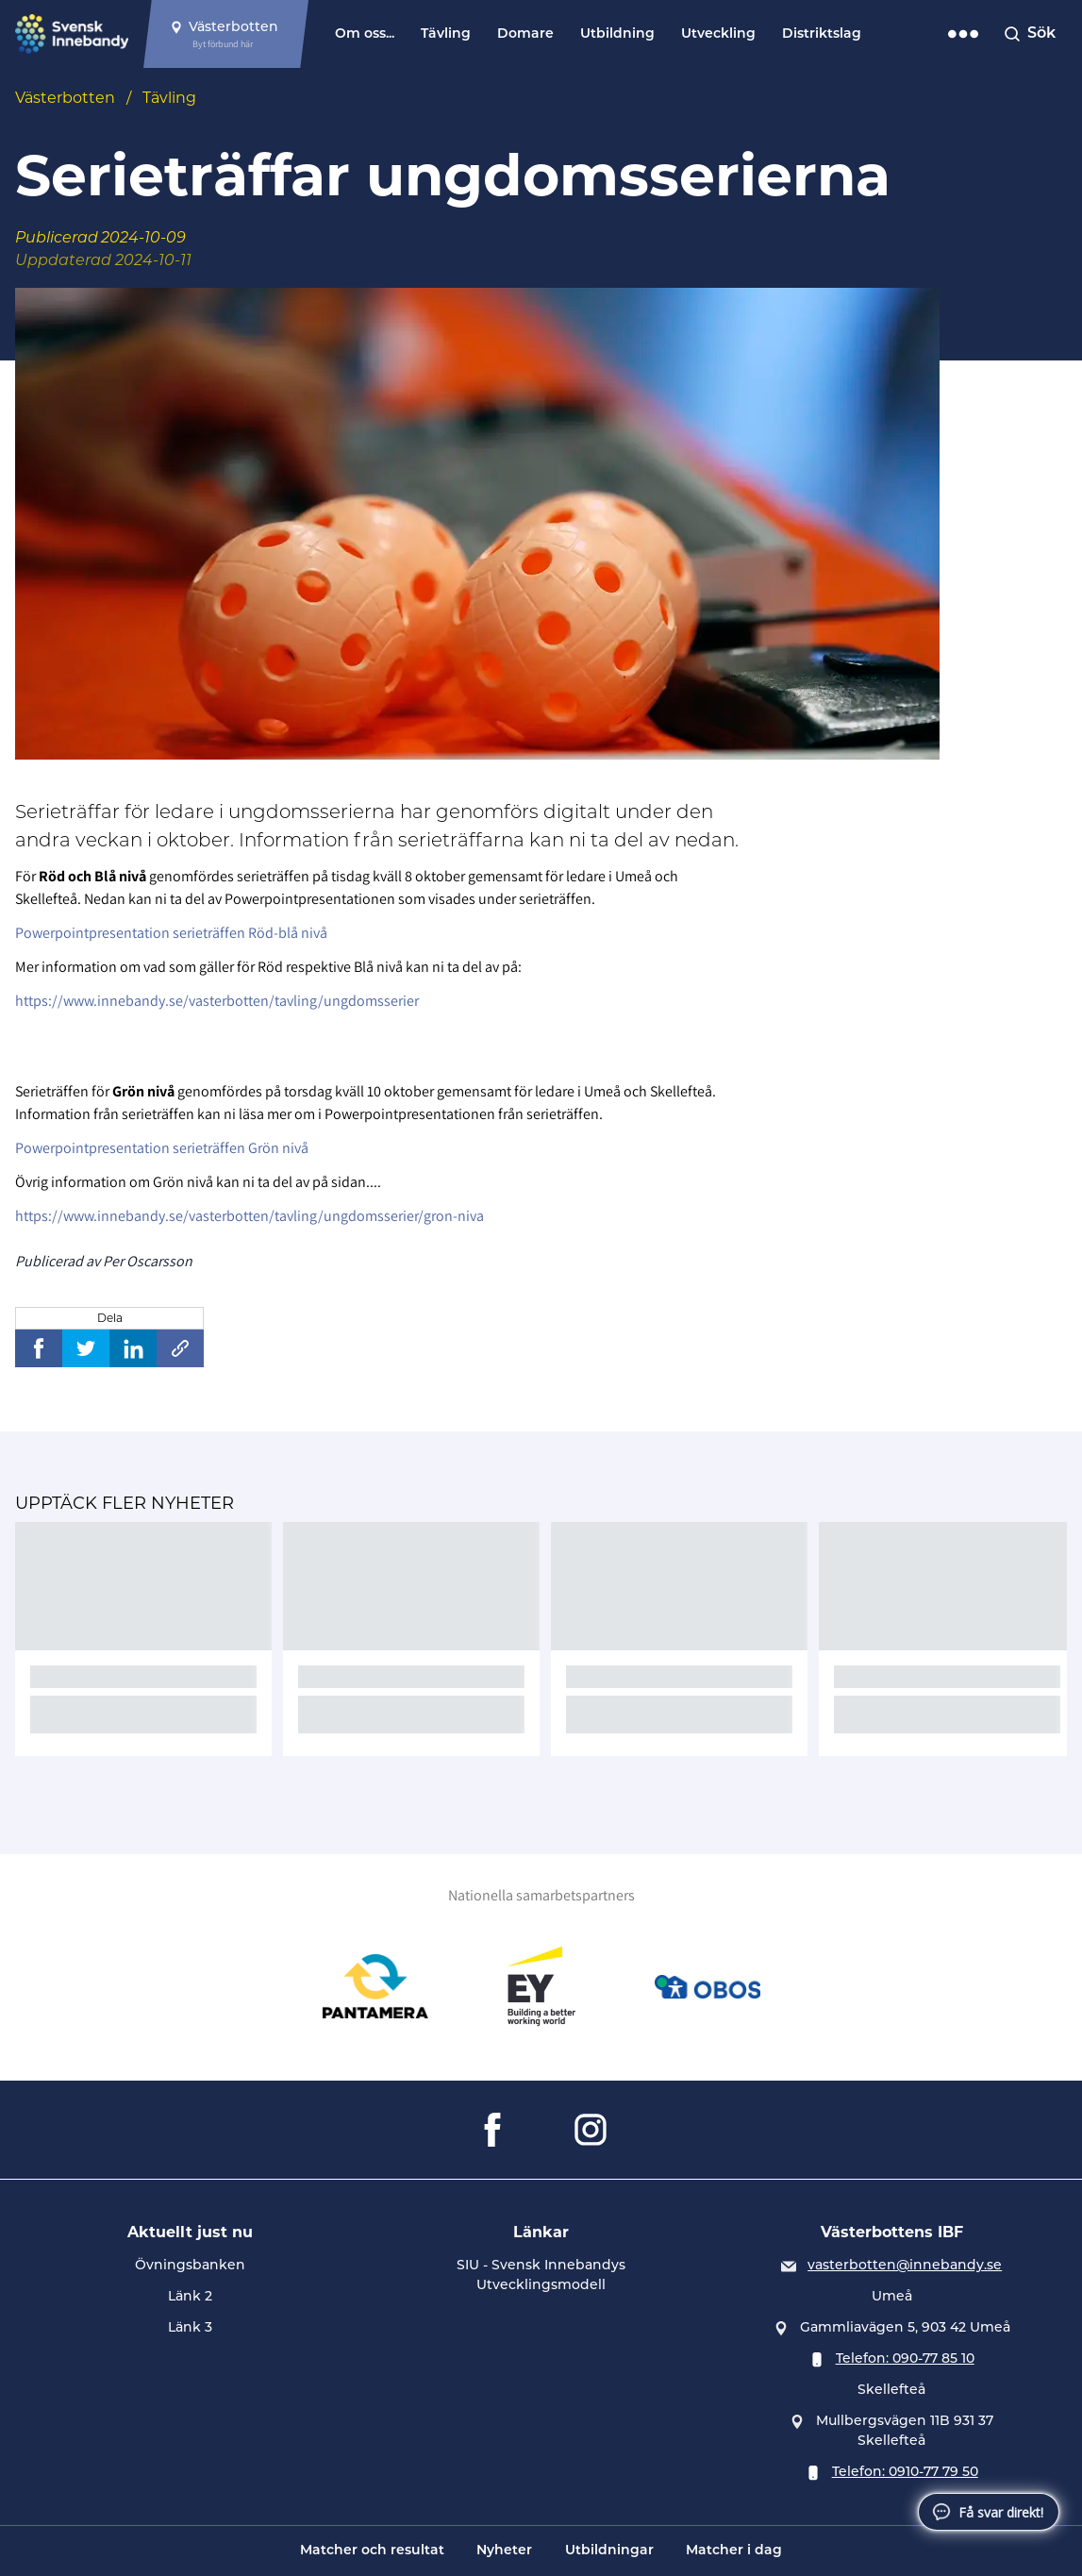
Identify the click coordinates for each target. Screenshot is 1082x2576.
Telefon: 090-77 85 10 (905, 2358)
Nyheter (504, 2551)
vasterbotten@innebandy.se (904, 2264)
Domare (525, 34)
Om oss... (364, 34)
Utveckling (718, 34)
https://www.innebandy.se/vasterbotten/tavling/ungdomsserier (217, 1001)
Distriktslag (821, 34)
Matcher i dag (734, 2551)
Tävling (446, 34)
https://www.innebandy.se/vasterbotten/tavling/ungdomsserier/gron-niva (249, 1216)
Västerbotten (65, 98)
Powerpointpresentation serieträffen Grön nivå (161, 1148)
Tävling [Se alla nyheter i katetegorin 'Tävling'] (169, 98)
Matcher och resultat (372, 2551)
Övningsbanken (190, 2264)
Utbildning (617, 34)
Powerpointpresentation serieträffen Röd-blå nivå (171, 933)
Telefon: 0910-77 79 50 (905, 2471)
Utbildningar (609, 2551)
